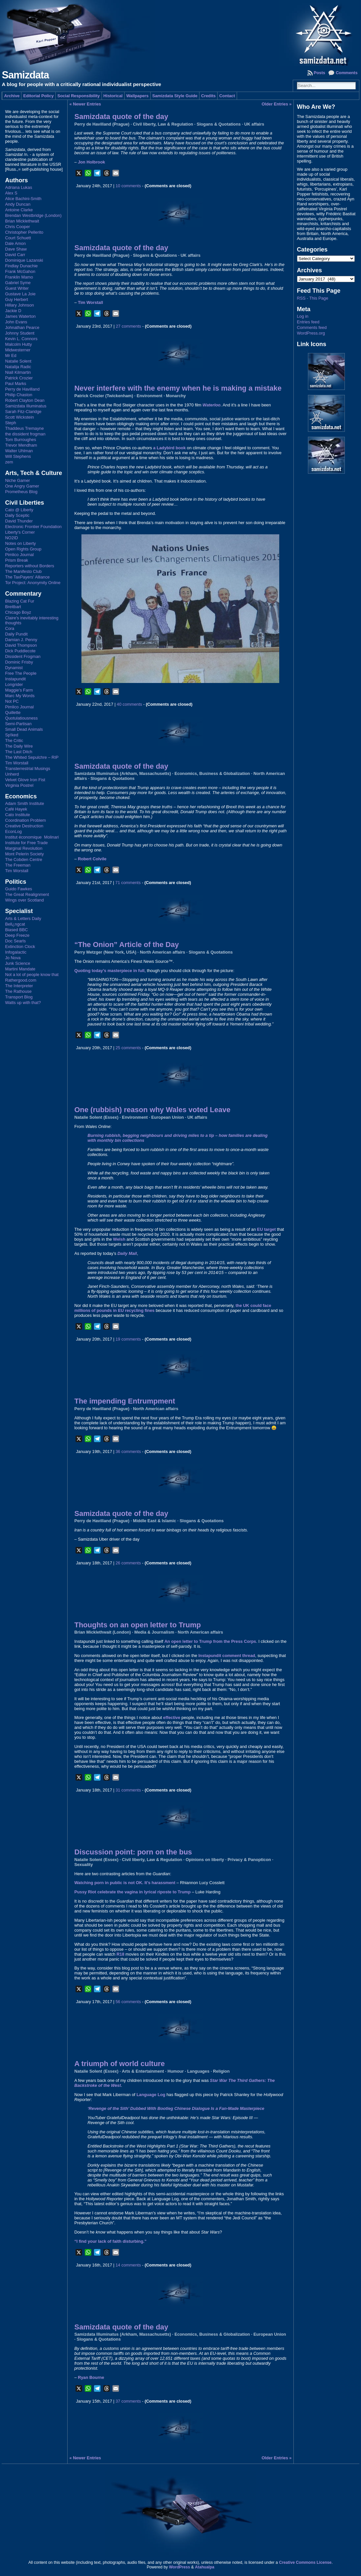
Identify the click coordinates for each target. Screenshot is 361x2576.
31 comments (128, 1790)
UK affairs (254, 124)
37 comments (128, 2401)
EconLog (13, 831)
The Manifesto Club (23, 571)
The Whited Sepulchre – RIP (31, 757)
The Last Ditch (18, 751)
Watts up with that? (23, 1002)
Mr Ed (10, 355)
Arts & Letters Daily (23, 918)
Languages (198, 2071)
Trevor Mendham (21, 445)
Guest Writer (17, 288)
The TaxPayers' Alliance (27, 577)
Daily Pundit (16, 634)
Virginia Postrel (19, 785)
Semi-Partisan (18, 723)
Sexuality (83, 1864)
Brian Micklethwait (22, 221)
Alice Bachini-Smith (23, 198)
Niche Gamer (17, 480)
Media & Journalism (154, 1632)
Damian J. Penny (21, 639)
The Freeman (17, 865)
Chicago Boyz (18, 612)
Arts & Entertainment (143, 2071)
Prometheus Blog (21, 491)
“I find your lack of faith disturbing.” (110, 2241)
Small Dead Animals (24, 729)
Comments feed (312, 327)
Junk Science (17, 963)
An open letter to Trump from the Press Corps (210, 1641)
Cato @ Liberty (19, 509)
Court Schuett (18, 237)
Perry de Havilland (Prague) (101, 124)
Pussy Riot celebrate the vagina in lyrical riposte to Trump (132, 1891)
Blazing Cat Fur (19, 601)
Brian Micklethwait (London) (102, 1632)
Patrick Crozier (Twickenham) (103, 395)
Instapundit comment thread (226, 1655)
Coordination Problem (25, 820)
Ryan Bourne (91, 2377)
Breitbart (13, 606)
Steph (10, 422)
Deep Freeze (17, 935)
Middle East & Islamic (154, 1520)
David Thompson (21, 645)
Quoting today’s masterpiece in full (109, 970)
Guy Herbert (16, 299)
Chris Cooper (17, 226)
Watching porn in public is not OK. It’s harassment (124, 1882)
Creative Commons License (305, 2562)
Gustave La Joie (20, 293)
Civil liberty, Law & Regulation (163, 124)
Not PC (11, 701)
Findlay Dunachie (21, 265)
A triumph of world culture (119, 2063)
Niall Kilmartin (18, 372)
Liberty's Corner (20, 532)
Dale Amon (15, 243)
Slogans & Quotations (218, 124)
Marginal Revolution (23, 848)
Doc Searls (15, 940)
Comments (346, 72)
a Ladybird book (169, 447)
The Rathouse (18, 991)
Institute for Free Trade (26, 842)
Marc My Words (19, 695)
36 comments (128, 1451)
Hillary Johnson (19, 305)
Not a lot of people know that (31, 974)
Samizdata (25, 75)
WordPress (179, 2567)
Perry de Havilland (22, 389)
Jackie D (13, 310)
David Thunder (19, 520)
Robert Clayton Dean (25, 400)
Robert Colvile (92, 858)
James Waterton (20, 316)
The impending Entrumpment (124, 1401)
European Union (167, 1117)
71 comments (128, 882)
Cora (9, 628)
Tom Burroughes (20, 439)
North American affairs (162, 952)
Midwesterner (17, 349)
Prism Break (16, 560)
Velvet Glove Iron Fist (25, 779)
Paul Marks (15, 383)
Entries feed (308, 321)
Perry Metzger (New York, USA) (105, 952)
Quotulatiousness (21, 718)
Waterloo (211, 404)
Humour (175, 2071)
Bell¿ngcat (15, 924)
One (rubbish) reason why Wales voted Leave (152, 1110)
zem (9, 461)
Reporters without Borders (29, 565)
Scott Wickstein (19, 417)
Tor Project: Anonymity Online (32, 582)
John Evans (16, 321)
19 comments (128, 1339)
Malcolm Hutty (18, 344)
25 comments (128, 1047)
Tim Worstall (16, 762)
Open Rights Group (23, 549)
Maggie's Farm (19, 690)
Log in (303, 316)
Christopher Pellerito (24, 232)
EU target (266, 1229)
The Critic (14, 740)
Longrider (14, 684)
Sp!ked (11, 734)
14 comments (128, 2265)
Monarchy (176, 395)
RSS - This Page (312, 298)
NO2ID (11, 537)
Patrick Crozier (19, 377)
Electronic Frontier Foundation (33, 526)
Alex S (11, 193)
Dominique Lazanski (24, 260)
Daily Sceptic (17, 515)
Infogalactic (15, 952)
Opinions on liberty (205, 1859)
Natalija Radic (18, 366)
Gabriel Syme (18, 282)
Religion (221, 2071)
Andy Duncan (17, 204)
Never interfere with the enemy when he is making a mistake (177, 388)
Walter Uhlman (19, 450)
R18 (120, 1954)
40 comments (129, 704)
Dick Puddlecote (20, 650)
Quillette (12, 712)
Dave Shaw (15, 249)
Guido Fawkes (18, 888)
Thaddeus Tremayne (24, 428)
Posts (319, 72)
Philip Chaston (18, 394)
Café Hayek (16, 809)
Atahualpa (204, 2567)
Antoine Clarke (19, 209)
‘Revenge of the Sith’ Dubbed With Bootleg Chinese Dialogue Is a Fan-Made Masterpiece (175, 2108)
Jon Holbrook (91, 162)
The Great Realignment (27, 894)
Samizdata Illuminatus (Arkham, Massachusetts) (122, 773)
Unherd (12, 774)
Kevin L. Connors (21, 338)
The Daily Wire (19, 746)
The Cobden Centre (23, 859)
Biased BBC (16, 929)
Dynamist (13, 667)
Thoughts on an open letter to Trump (137, 1625)
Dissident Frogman (22, 656)
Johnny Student (19, 333)
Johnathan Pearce (22, 327)
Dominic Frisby (19, 662)
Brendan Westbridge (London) (33, 215)
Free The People (20, 673)
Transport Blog (18, 996)
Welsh (119, 1239)
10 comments (128, 185)
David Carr (15, 254)
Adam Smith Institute (24, 803)
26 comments (128, 1562)
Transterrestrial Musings (27, 768)
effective (171, 1717)
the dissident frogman (25, 433)
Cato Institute (17, 814)
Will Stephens (18, 456)
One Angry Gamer (22, 486)
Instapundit (15, 678)
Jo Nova (12, 957)
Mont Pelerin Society (24, 853)
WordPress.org (311, 333)
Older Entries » (276, 104)
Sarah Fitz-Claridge (23, 411)
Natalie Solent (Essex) (96, 1117)
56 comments (128, 2001)
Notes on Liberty (20, 543)
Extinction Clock (20, 946)
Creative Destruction (24, 825)
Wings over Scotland (24, 900)
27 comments (128, 326)
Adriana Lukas (18, 187)
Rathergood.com (20, 980)
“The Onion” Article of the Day (126, 944)
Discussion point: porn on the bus (133, 1852)
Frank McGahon (20, 271)
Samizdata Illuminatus (25, 405)
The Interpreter (19, 985)
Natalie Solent (18, 361)
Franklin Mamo (19, 277)
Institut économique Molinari (32, 837)
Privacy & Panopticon (249, 1859)
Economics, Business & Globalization (212, 773)
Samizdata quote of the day (121, 116)
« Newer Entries (85, 104)
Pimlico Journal (19, 554)
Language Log (150, 2094)
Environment (149, 395)
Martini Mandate (20, 968)
